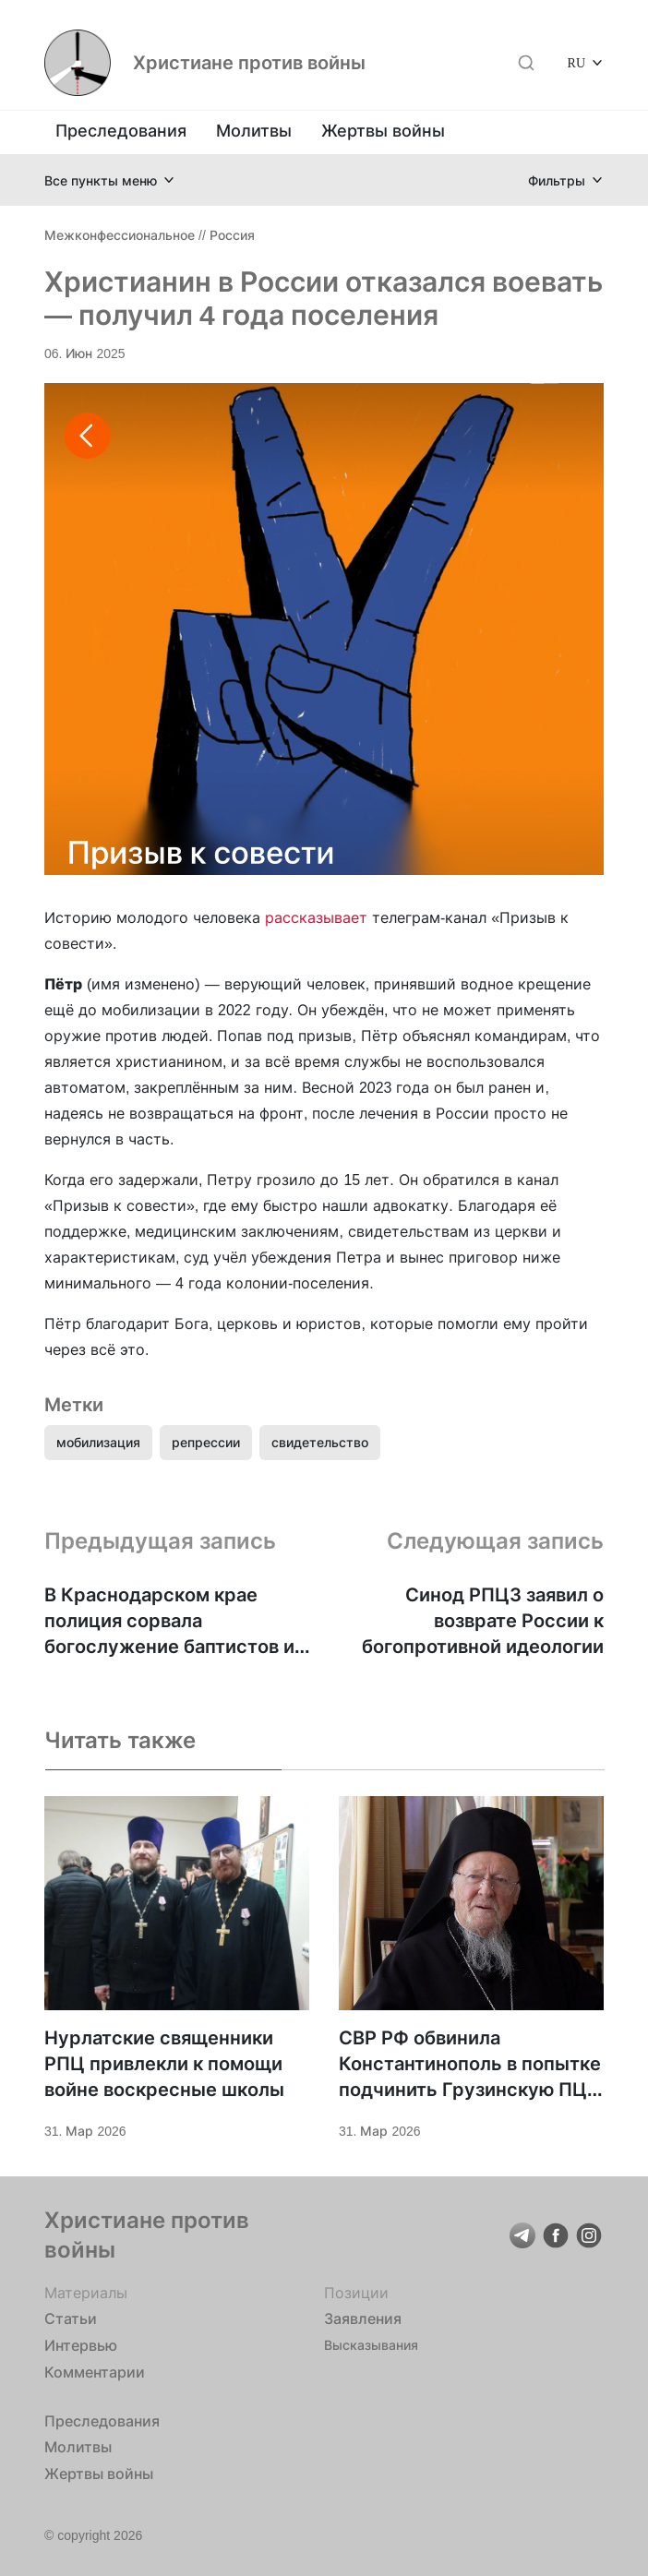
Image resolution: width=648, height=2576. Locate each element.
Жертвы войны (383, 130)
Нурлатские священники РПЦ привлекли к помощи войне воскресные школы (164, 2064)
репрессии (206, 1442)
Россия (232, 235)
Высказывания (371, 2345)
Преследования (120, 130)
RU (576, 62)
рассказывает (316, 917)
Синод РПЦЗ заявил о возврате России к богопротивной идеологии (483, 1621)
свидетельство (319, 1442)
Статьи (70, 2318)
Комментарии (94, 2372)
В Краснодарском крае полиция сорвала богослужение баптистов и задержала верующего (169, 1621)
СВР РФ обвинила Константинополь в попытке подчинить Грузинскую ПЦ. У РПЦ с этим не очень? (470, 2065)
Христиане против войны (249, 63)
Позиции (356, 2292)
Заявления (363, 2318)
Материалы (85, 2292)
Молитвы (254, 130)
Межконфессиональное (119, 235)
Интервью (80, 2345)
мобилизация (98, 1442)
